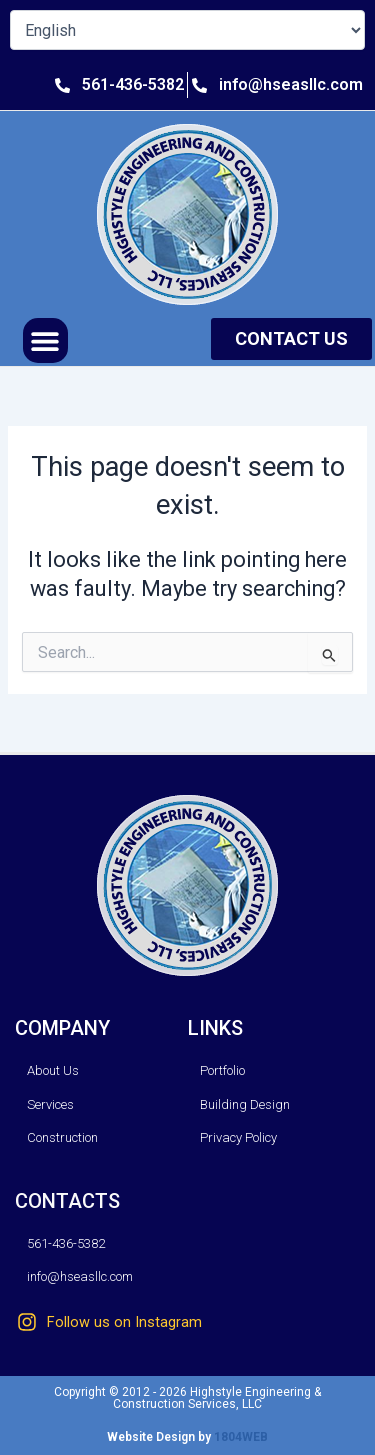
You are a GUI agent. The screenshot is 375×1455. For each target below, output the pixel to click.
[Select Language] (187, 30)
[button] (45, 340)
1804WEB (241, 1437)
